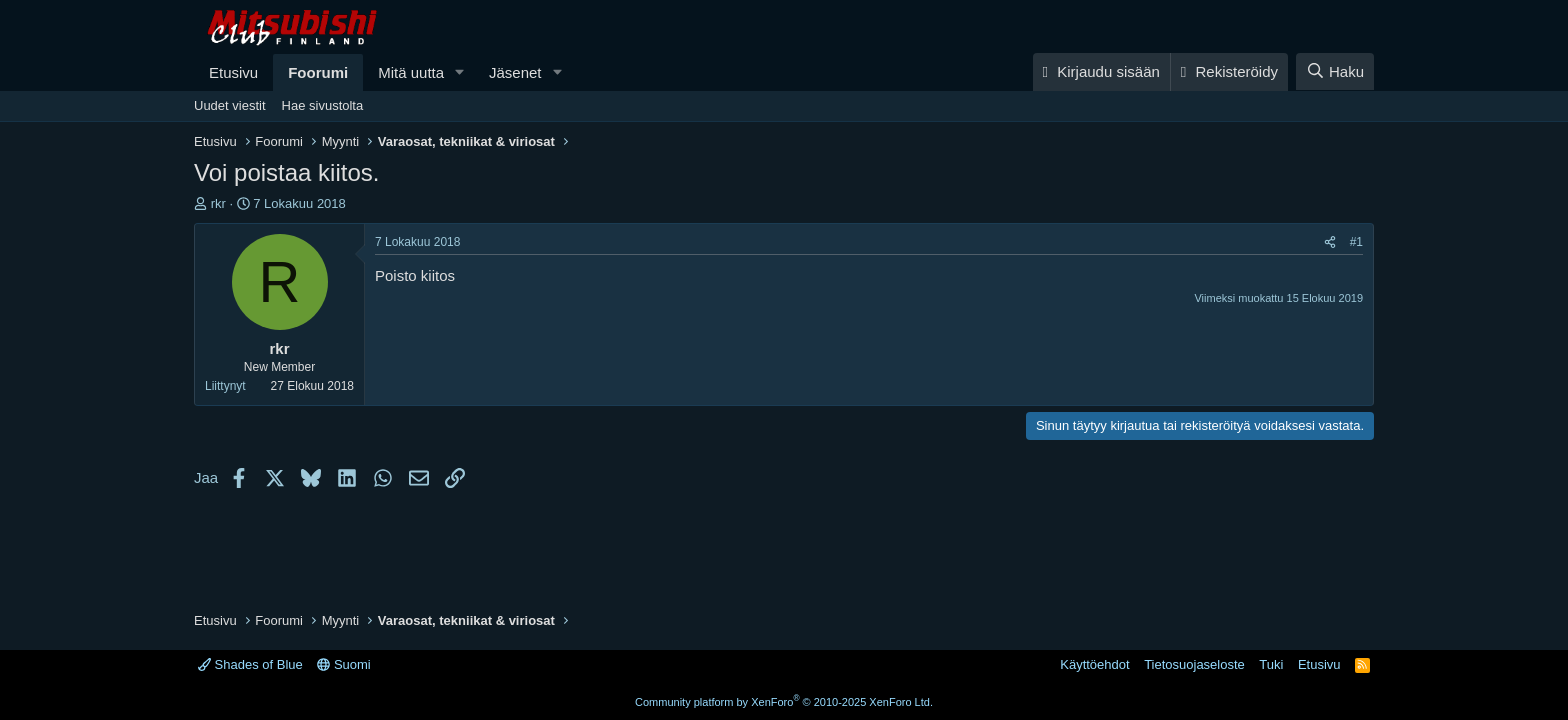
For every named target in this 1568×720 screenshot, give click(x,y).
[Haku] (1335, 71)
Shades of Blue (250, 664)
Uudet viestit (230, 105)
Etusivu (233, 72)
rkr (218, 203)
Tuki (1271, 664)
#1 (1356, 242)
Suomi (343, 664)
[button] (460, 72)
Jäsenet (515, 72)
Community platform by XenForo (784, 702)
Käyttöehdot (1094, 664)
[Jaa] (1330, 242)
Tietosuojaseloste (1194, 664)
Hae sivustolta (323, 105)
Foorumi (318, 72)
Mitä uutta (411, 72)
